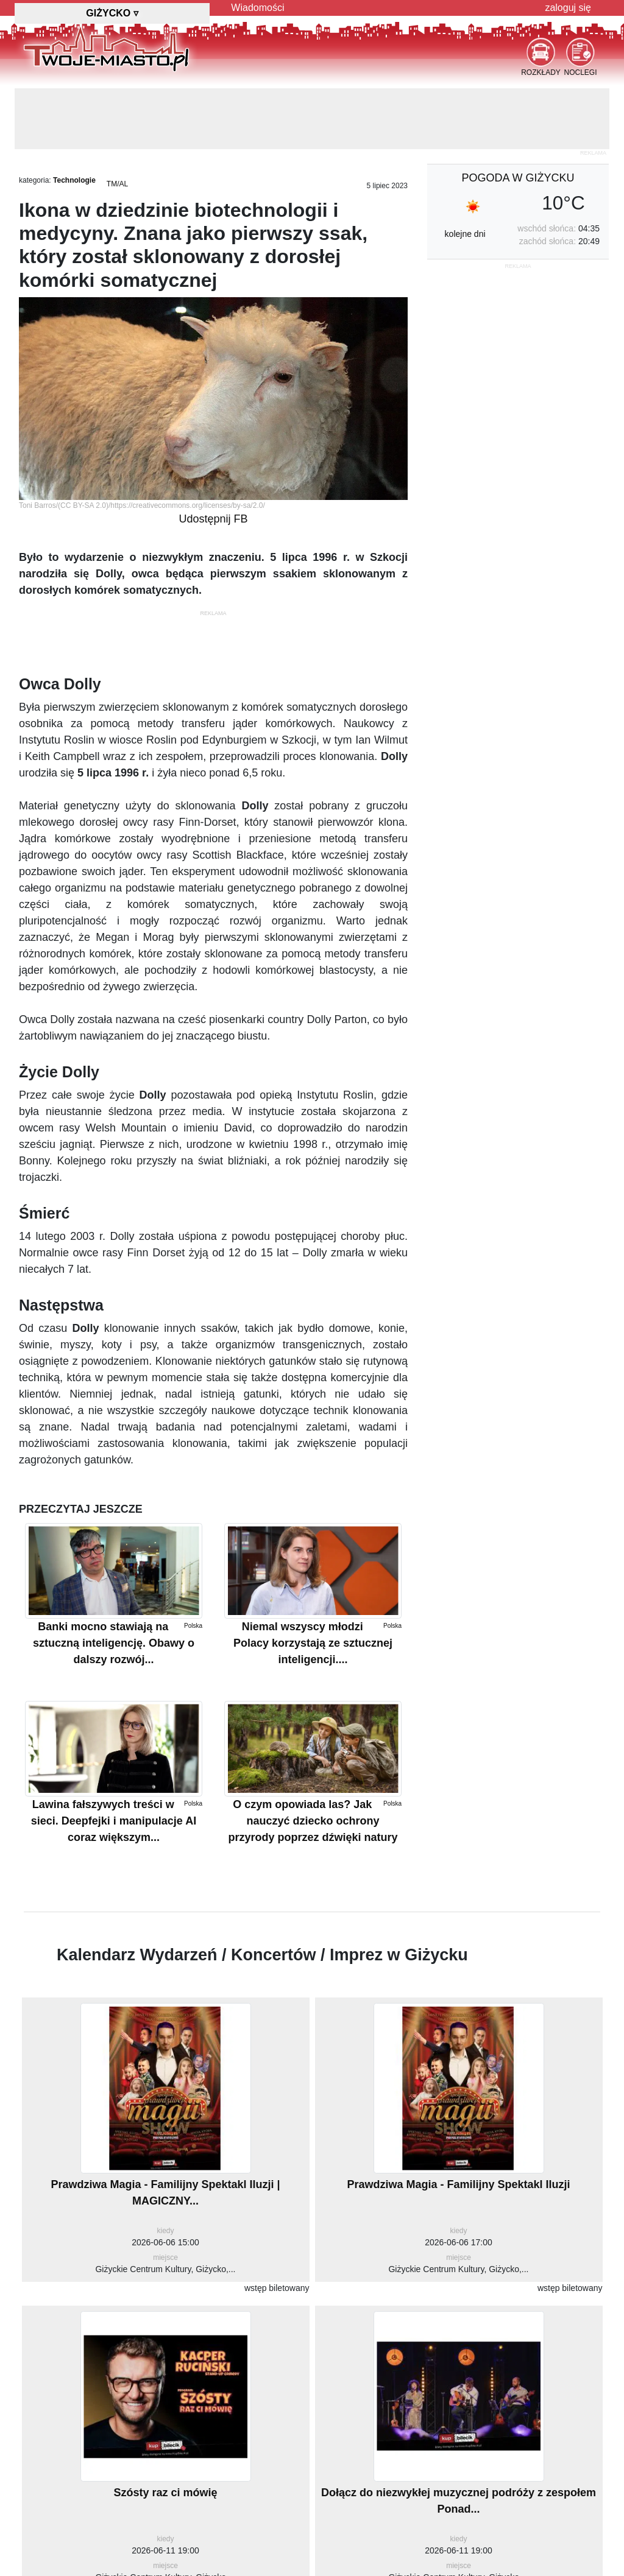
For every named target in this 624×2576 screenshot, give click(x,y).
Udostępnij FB (213, 519)
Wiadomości (257, 7)
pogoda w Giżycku (517, 178)
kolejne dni (465, 234)
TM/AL (117, 184)
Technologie (74, 180)
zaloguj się (568, 7)
